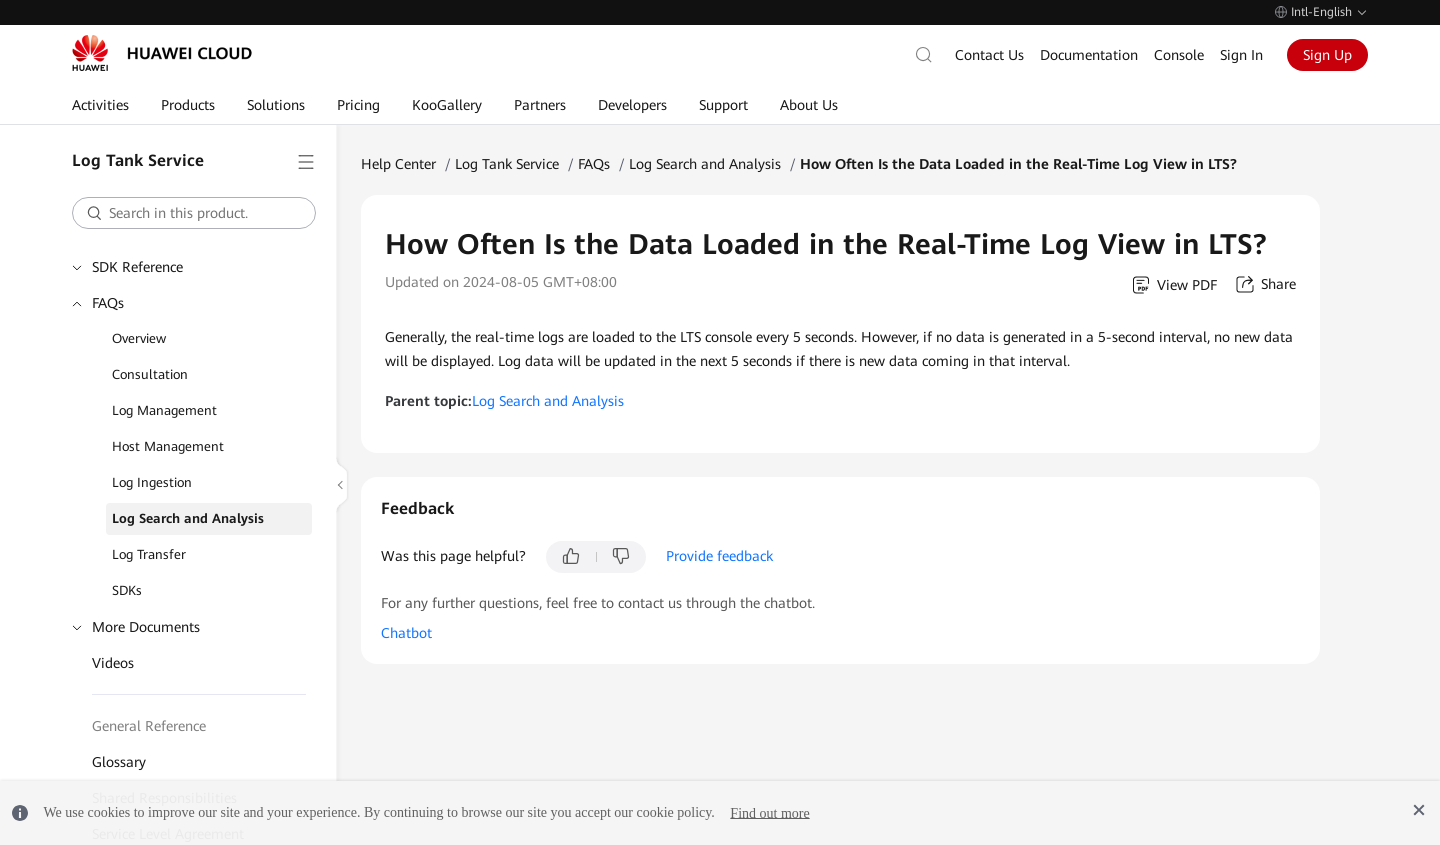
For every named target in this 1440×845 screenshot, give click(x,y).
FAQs (108, 303)
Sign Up (1327, 55)
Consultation (150, 374)
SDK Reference (137, 267)
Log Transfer (149, 554)
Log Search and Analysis (188, 518)
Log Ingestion (152, 482)
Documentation (1089, 55)
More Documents (146, 627)
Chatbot (406, 633)
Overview (139, 338)
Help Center (398, 164)
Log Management (164, 410)
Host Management (168, 446)
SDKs (127, 590)
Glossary (119, 762)
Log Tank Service (507, 164)
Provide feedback (719, 556)
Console (1179, 55)
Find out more (769, 812)
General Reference (149, 726)
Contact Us (989, 55)
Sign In (1241, 55)
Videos (113, 663)
